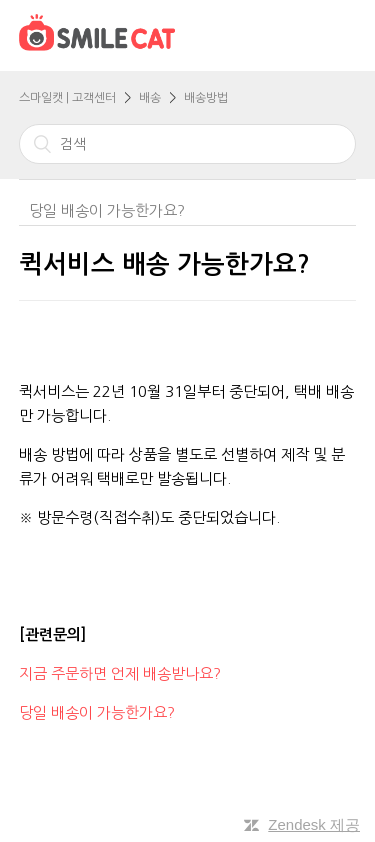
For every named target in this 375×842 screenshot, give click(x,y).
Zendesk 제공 (314, 824)
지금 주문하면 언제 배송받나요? (122, 673)
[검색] (188, 144)
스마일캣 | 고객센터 (67, 98)
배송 (150, 98)
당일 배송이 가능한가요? (107, 210)
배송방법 (206, 98)
